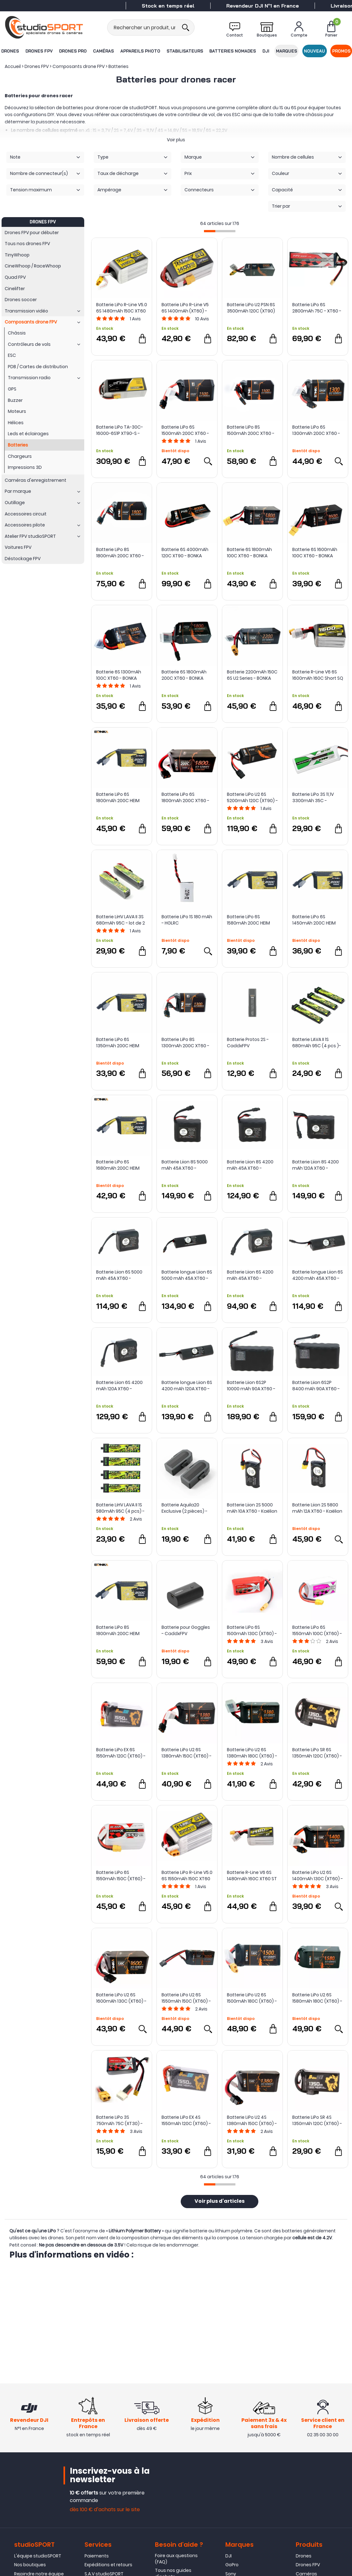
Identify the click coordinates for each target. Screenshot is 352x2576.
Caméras (103, 50)
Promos (342, 50)
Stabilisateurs (185, 50)
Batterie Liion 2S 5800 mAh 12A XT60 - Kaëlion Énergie (317, 1508)
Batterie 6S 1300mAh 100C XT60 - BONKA (118, 675)
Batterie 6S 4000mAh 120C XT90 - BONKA (185, 552)
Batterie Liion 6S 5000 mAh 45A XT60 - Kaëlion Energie (119, 1275)
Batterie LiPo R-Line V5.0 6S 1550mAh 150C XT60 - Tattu (187, 1875)
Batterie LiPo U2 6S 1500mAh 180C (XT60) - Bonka (252, 1998)
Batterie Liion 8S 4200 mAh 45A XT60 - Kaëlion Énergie (250, 1165)
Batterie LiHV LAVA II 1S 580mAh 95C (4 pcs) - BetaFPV (120, 1508)
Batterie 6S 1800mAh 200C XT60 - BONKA (184, 675)
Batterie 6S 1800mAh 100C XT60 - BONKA (249, 552)
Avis (135, 319)
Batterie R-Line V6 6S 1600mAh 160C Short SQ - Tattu (317, 675)
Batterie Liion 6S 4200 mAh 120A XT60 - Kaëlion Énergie (119, 1385)
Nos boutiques (30, 2566)
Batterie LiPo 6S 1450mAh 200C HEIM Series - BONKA (314, 920)
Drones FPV (38, 50)
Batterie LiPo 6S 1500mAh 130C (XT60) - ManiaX (252, 1630)
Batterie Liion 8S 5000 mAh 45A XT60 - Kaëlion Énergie (185, 1165)
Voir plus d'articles (220, 2201)
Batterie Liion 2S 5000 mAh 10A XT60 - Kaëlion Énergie (252, 1508)
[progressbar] (219, 231)
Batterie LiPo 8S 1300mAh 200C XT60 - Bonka (185, 1042)
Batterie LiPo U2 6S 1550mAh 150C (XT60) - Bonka (186, 1998)
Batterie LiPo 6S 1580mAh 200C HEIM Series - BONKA (248, 920)
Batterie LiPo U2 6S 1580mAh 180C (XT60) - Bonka (317, 1998)
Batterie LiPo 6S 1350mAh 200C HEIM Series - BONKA (117, 1042)
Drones (10, 50)
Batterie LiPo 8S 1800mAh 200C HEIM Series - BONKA (118, 1630)
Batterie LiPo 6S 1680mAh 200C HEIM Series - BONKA (118, 1165)
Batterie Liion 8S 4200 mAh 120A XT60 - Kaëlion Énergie (315, 1165)
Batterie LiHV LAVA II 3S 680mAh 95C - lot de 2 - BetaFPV (120, 920)
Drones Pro (72, 50)
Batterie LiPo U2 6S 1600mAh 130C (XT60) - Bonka (121, 1998)
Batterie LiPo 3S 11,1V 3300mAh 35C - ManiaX (313, 797)
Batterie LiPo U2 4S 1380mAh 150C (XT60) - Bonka (252, 2120)
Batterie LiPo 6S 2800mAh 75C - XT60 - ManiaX (316, 307)
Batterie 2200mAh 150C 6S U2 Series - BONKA (252, 675)
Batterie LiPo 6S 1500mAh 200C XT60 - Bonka (185, 430)
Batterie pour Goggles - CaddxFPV (186, 1630)
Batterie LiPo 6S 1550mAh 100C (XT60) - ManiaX (317, 1630)
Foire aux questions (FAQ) (176, 2560)
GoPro (232, 2566)
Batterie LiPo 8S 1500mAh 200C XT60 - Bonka (250, 430)
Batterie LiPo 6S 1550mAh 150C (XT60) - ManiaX (121, 1875)
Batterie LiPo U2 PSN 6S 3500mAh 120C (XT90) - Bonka (251, 307)
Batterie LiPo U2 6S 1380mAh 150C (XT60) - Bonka (187, 1752)
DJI (265, 50)
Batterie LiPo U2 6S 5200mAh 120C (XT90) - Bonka (252, 797)
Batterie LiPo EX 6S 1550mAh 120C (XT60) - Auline (121, 1752)
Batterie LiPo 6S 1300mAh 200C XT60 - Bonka (316, 430)
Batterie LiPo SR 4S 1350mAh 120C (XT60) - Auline (317, 2120)
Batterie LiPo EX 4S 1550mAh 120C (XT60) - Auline (186, 2120)
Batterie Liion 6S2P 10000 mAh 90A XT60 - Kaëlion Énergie (251, 1385)
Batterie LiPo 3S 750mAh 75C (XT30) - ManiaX (119, 2120)
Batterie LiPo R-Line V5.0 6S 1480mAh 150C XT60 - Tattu (121, 307)
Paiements (97, 2558)
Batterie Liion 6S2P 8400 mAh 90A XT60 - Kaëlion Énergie (316, 1385)
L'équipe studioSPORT (37, 2558)
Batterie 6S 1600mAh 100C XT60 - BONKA (314, 552)
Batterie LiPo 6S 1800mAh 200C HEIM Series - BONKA (118, 797)
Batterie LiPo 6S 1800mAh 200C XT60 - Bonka (185, 797)
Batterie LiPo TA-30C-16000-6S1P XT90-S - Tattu (119, 430)
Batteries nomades (233, 50)
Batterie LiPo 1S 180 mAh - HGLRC (187, 920)
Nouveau (314, 50)
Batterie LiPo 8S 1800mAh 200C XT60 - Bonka (120, 552)
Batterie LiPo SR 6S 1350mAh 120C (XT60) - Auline (317, 1752)
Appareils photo (140, 50)
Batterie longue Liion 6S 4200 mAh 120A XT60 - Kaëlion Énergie (187, 1385)
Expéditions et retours (108, 2566)
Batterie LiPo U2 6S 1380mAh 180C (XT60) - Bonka (252, 1752)
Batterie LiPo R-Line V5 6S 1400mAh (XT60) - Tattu (185, 307)
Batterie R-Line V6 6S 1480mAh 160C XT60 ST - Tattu (252, 1875)
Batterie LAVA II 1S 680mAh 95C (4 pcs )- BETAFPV (316, 1042)
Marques (286, 50)
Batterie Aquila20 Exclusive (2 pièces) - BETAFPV (184, 1508)
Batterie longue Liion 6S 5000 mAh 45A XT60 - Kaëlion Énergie (187, 1275)
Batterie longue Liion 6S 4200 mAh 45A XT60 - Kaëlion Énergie (317, 1275)
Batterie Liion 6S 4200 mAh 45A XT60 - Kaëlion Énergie (250, 1275)
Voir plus (176, 140)
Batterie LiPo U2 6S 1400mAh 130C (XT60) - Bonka (317, 1875)
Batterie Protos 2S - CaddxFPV (248, 1042)
